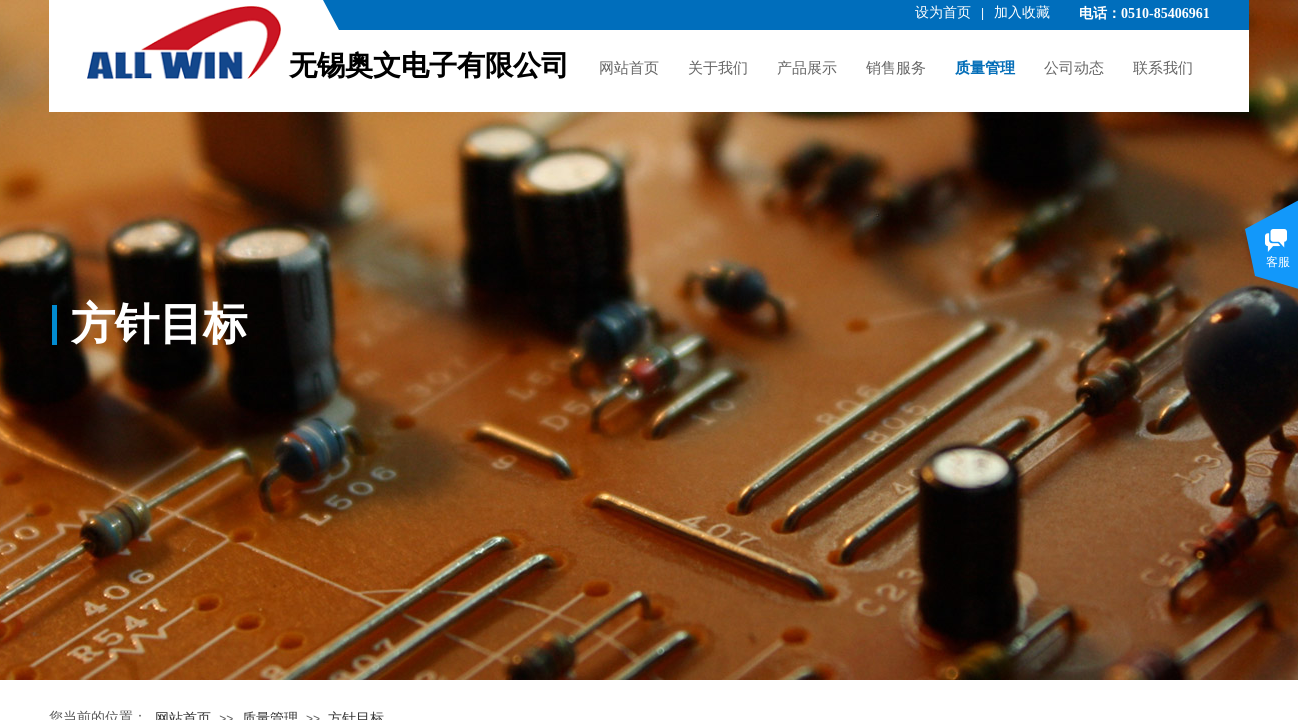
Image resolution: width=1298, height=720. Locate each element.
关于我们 (718, 68)
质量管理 (985, 68)
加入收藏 (1022, 12)
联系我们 (1163, 68)
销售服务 (896, 68)
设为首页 (943, 12)
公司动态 (1074, 68)
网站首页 (629, 68)
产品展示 (807, 68)
